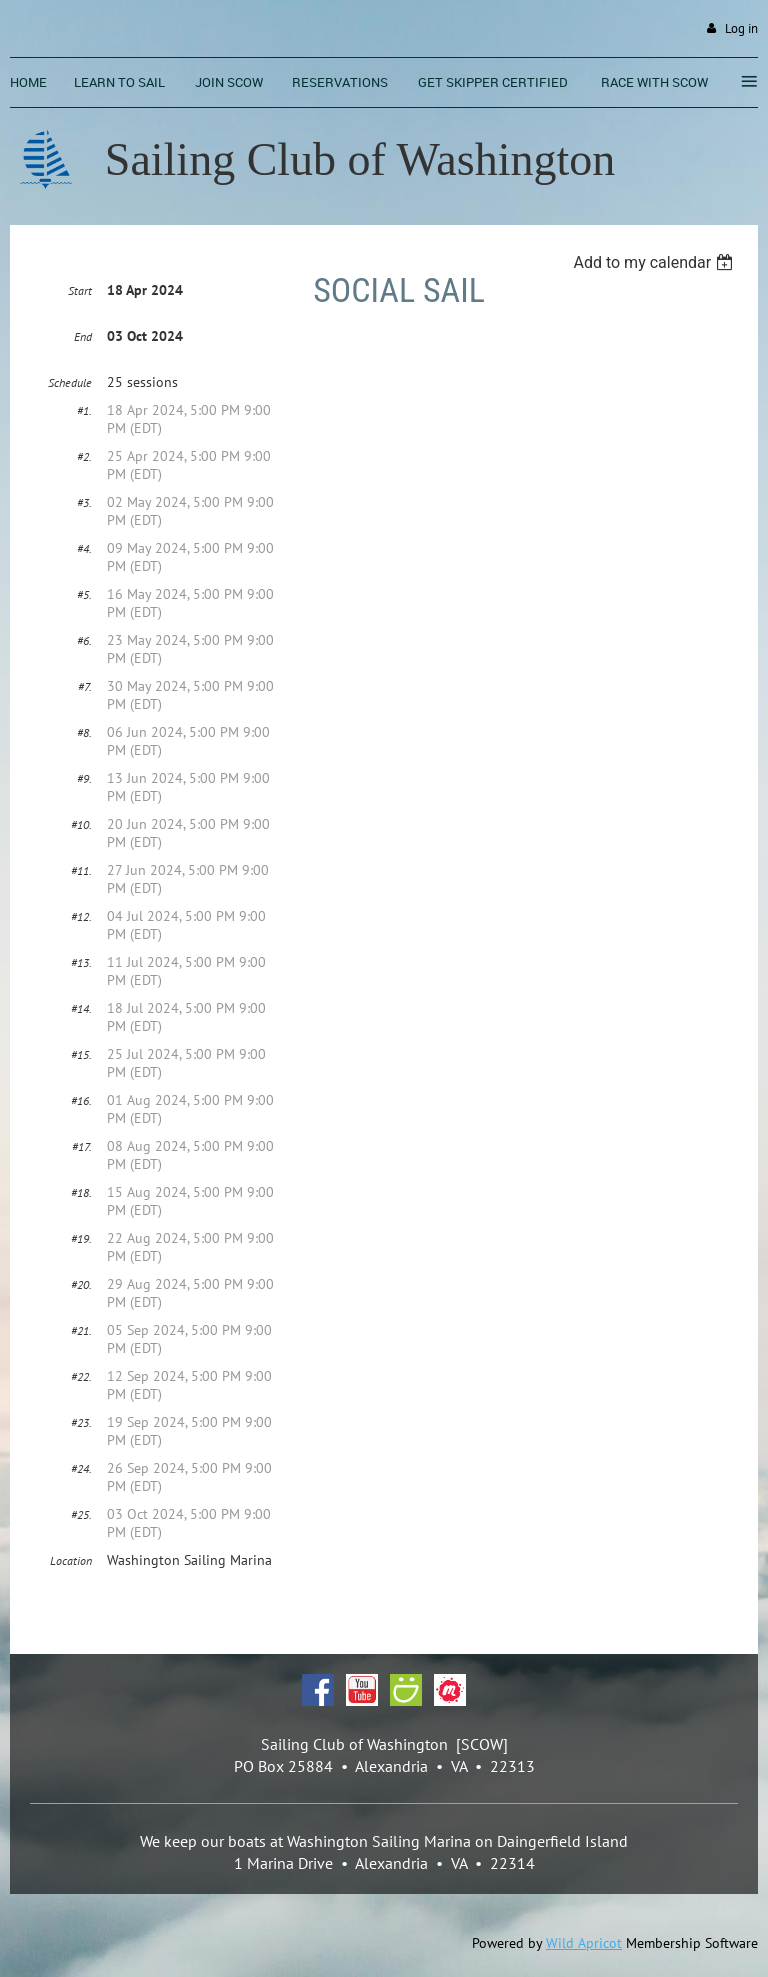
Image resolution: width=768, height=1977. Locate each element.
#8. (84, 732)
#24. (81, 1468)
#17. (82, 1146)
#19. (81, 1238)
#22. (81, 1376)
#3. (84, 502)
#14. (81, 1008)
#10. (81, 824)
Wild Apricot (584, 1943)
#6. (84, 640)
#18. (81, 1192)
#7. (85, 686)
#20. (81, 1284)
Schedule (70, 382)
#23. (81, 1422)
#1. (84, 410)
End (83, 336)
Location (71, 1560)
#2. (84, 456)
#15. (81, 1054)
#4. (84, 548)
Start (80, 290)
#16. (81, 1100)
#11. (81, 870)
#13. (81, 962)
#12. (81, 916)
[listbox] (655, 262)
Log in (741, 28)
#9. (84, 778)
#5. (84, 594)
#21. (81, 1330)
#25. (81, 1514)
